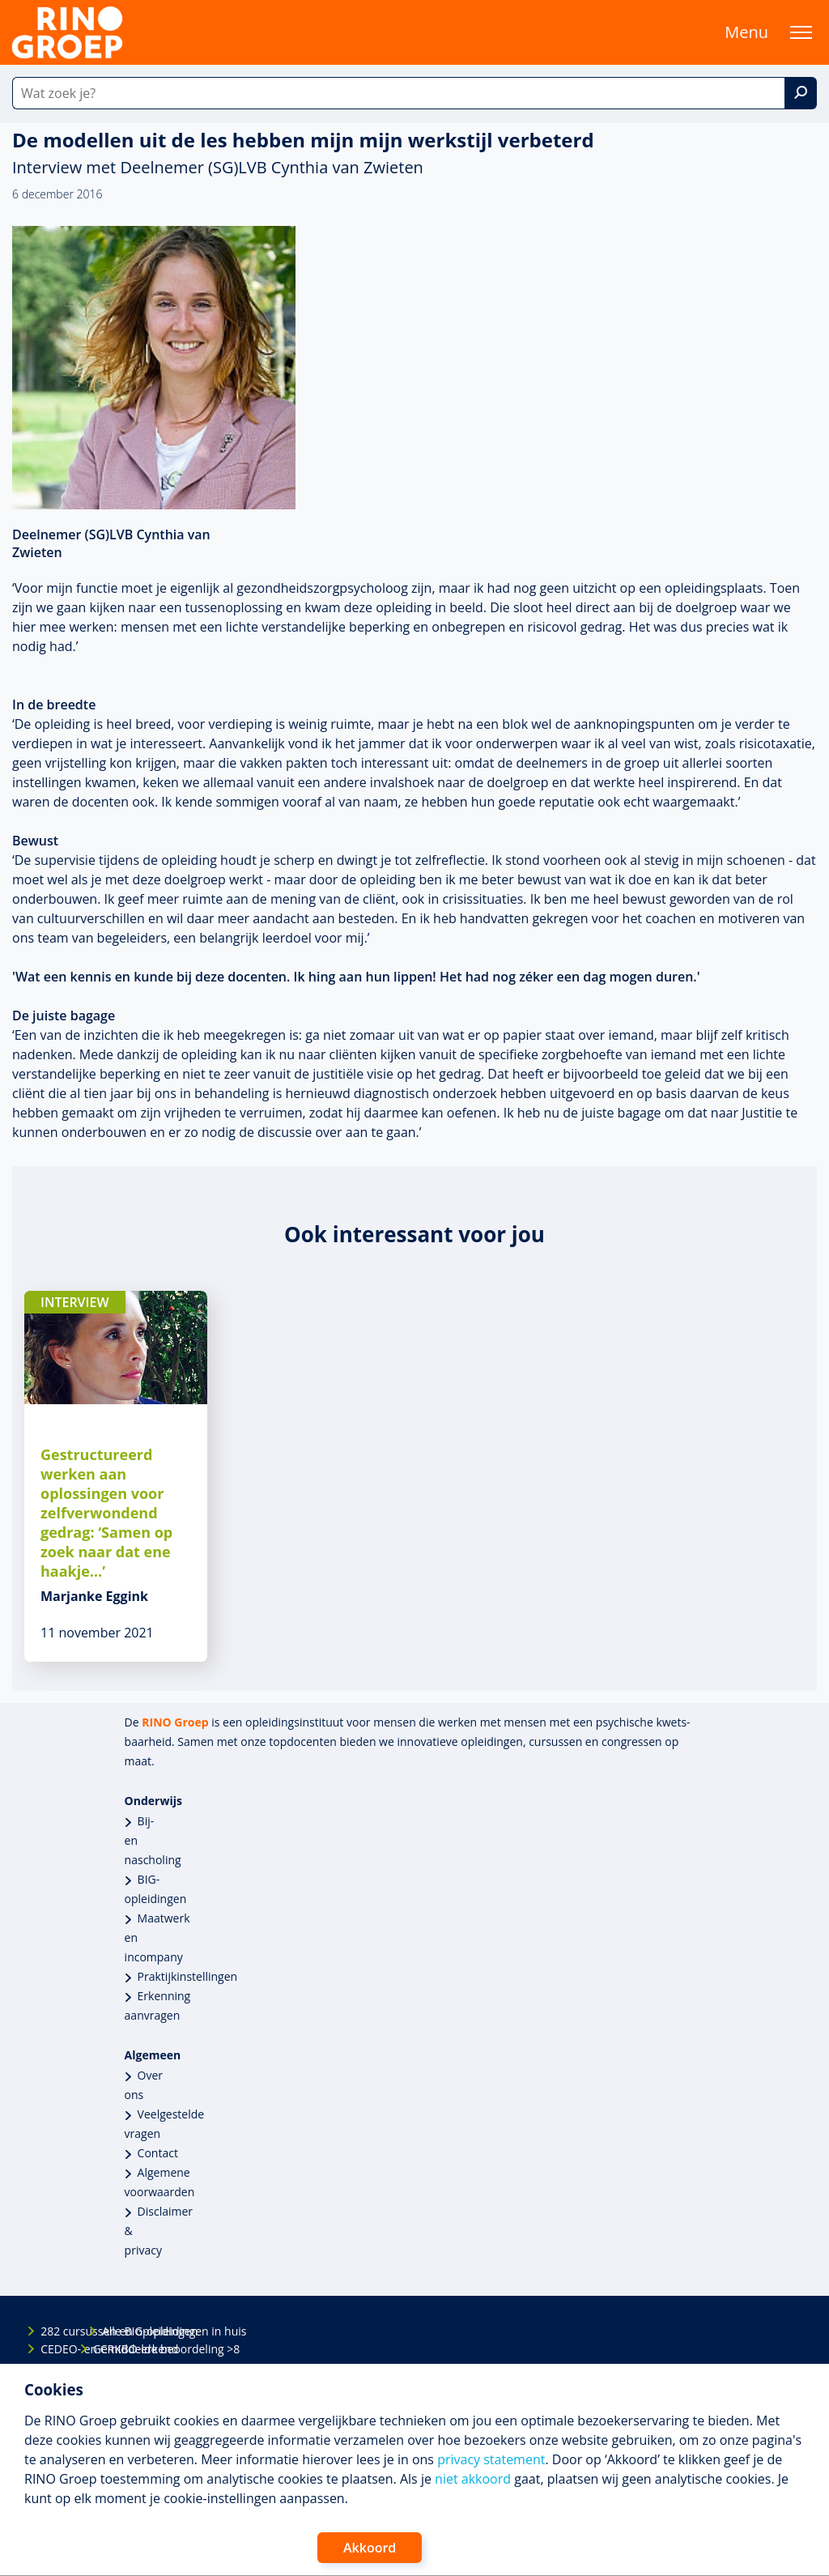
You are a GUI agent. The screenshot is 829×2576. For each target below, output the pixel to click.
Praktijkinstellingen (188, 1976)
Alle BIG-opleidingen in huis (116, 2331)
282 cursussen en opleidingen (54, 2331)
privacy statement (491, 2459)
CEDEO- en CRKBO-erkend (54, 2349)
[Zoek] (800, 93)
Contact (158, 2153)
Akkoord (369, 2548)
